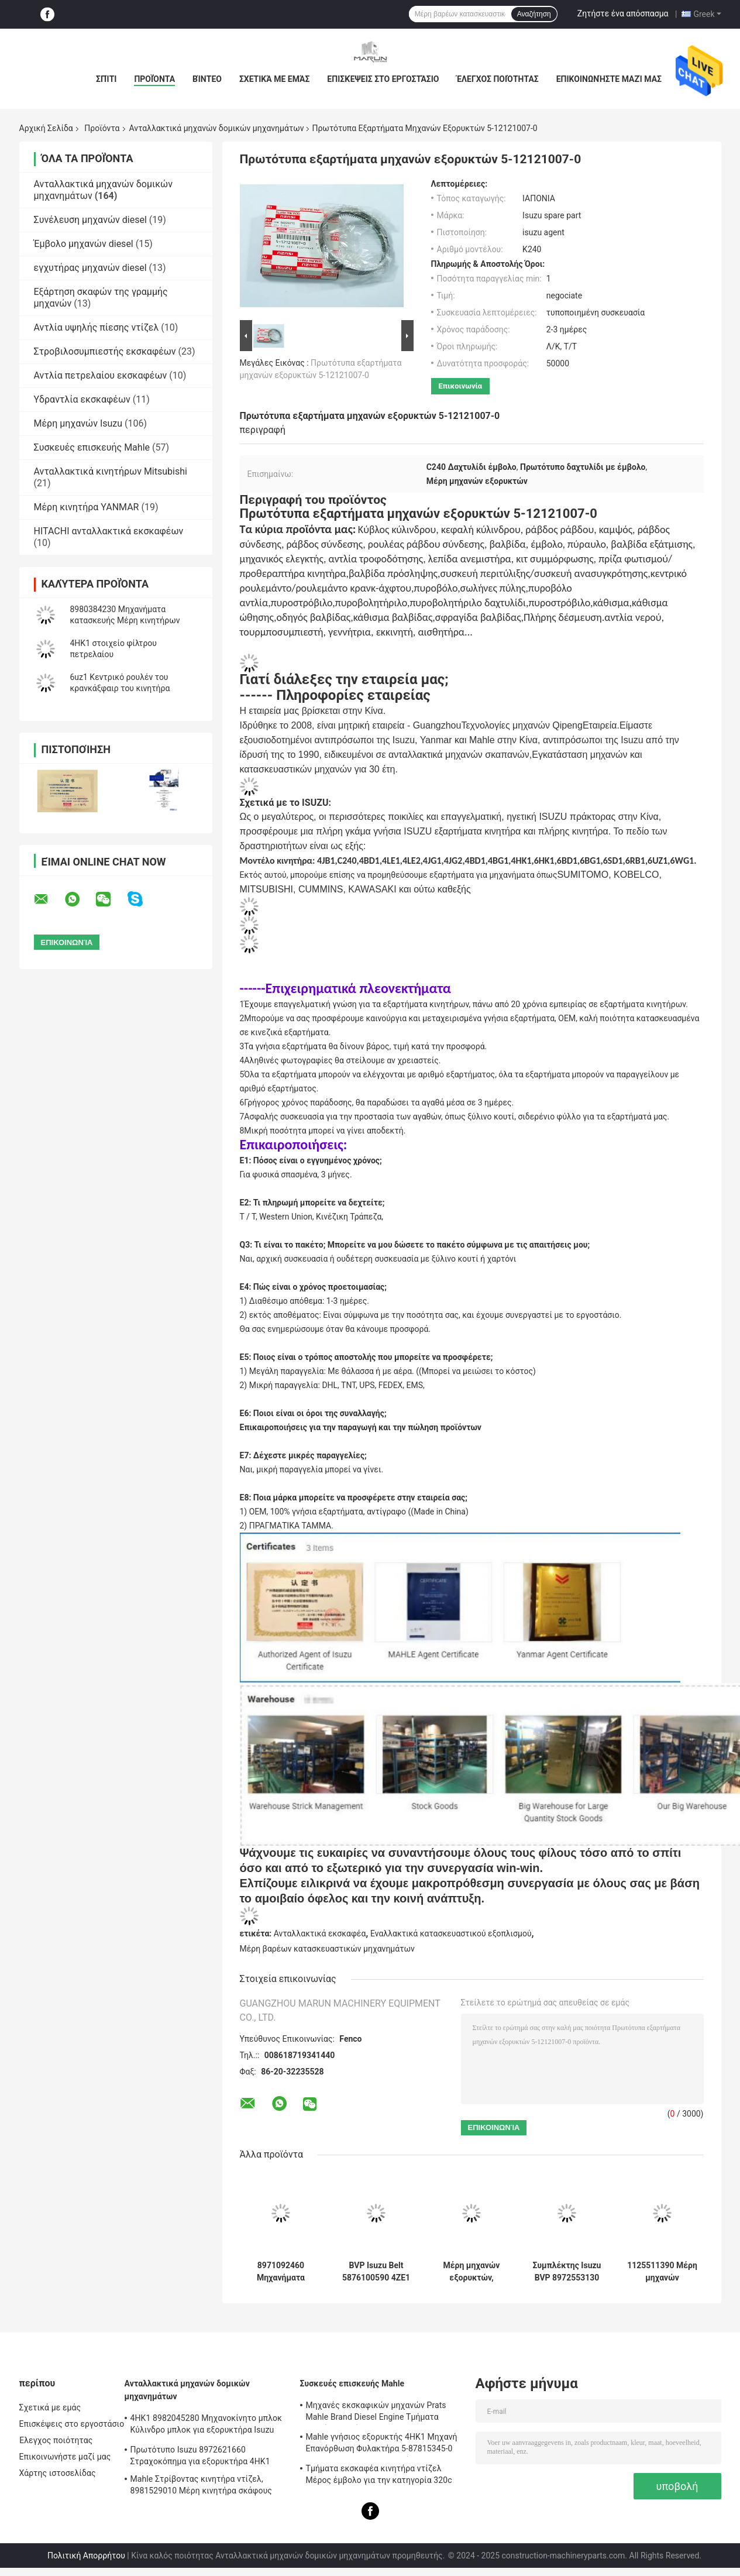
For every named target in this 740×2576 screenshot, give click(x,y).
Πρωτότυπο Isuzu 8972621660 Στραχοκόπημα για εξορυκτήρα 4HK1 (200, 2455)
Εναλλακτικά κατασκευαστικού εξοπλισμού (451, 1933)
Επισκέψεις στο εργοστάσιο (383, 79)
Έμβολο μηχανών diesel (83, 243)
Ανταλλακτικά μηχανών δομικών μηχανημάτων (216, 128)
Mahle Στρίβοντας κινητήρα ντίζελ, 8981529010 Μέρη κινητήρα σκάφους (201, 2484)
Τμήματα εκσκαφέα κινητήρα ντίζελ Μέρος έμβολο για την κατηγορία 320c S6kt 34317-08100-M (379, 2476)
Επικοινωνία (461, 386)
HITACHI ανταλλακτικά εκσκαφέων (109, 531)
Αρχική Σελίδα (46, 128)
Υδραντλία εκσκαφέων (82, 399)
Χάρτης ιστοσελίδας (57, 2473)
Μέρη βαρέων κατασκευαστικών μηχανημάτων (327, 1948)
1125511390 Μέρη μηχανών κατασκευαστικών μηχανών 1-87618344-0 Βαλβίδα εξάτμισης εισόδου (662, 2272)
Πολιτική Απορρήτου (86, 2555)
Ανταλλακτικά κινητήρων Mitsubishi (110, 471)
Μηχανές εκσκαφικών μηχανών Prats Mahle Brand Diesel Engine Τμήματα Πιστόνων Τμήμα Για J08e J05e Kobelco (380, 2412)
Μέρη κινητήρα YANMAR (86, 507)
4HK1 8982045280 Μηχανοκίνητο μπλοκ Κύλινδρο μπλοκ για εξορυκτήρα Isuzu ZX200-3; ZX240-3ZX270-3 (206, 2425)
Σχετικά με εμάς (274, 79)
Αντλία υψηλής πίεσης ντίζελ (96, 327)
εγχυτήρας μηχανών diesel (90, 267)
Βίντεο (207, 79)
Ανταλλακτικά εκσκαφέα (320, 1933)
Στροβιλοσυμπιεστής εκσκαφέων (105, 351)
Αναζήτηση (534, 14)
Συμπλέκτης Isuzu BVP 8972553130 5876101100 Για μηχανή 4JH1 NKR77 (567, 2272)
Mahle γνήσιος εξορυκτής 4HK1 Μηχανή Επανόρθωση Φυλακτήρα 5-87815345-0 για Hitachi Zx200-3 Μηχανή (381, 2444)
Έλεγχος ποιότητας (497, 79)
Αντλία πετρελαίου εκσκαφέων (100, 375)
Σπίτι (106, 79)
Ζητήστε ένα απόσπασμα (623, 13)
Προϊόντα (154, 79)
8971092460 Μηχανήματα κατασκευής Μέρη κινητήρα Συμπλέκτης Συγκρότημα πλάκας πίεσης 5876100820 (280, 2272)
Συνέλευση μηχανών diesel (90, 219)
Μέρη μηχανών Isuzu (78, 423)
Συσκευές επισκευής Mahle (92, 447)
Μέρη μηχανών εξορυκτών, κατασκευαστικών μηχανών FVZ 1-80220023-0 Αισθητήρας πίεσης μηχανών (471, 2272)
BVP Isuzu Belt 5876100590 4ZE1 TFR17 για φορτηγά (376, 2272)
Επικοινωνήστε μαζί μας (609, 79)
